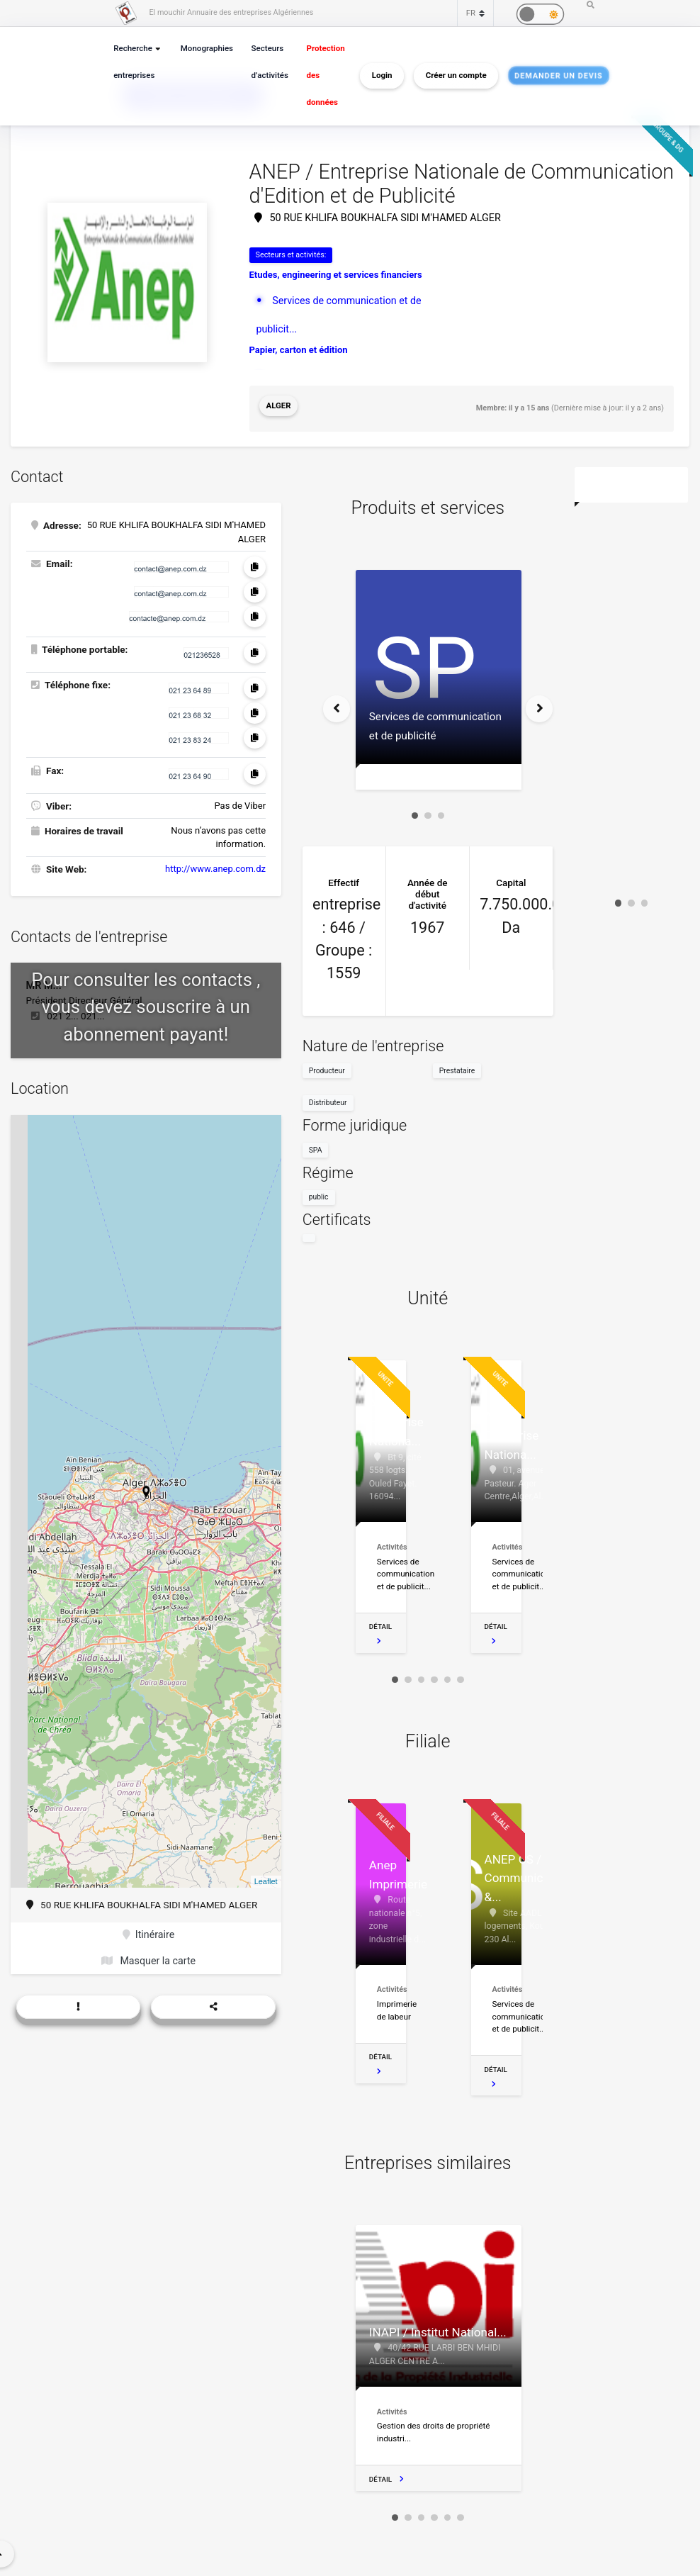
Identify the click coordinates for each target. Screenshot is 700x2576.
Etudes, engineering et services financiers (335, 273)
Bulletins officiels (308, 344)
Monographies (204, 48)
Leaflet (266, 1874)
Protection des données (320, 75)
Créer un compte (450, 75)
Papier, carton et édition (298, 319)
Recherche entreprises (133, 62)
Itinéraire (149, 1926)
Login (376, 75)
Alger (277, 403)
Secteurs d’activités (266, 62)
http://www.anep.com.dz (215, 861)
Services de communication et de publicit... (363, 298)
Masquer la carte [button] (148, 1951)
